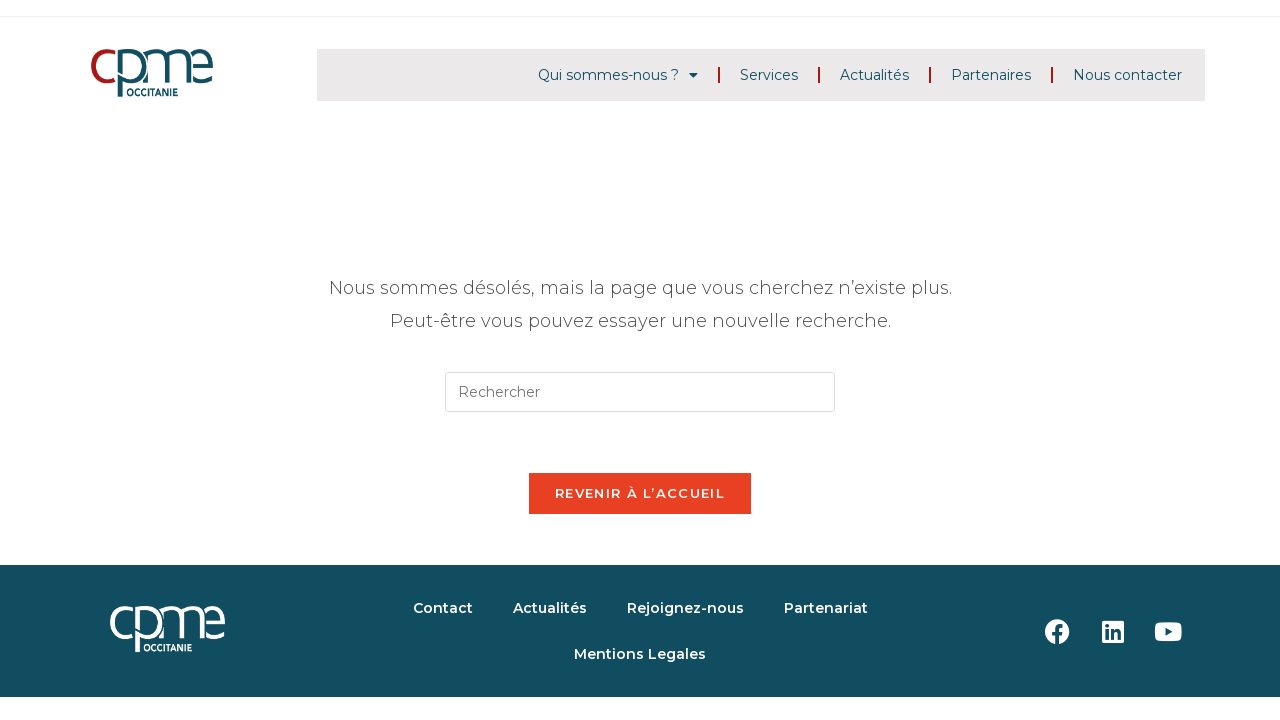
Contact (443, 608)
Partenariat (826, 608)
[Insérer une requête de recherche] (640, 392)
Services (769, 75)
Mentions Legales (640, 654)
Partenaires (991, 75)
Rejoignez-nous (685, 608)
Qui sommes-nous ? (618, 75)
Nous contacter (1127, 75)
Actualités (874, 75)
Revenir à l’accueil (640, 493)
